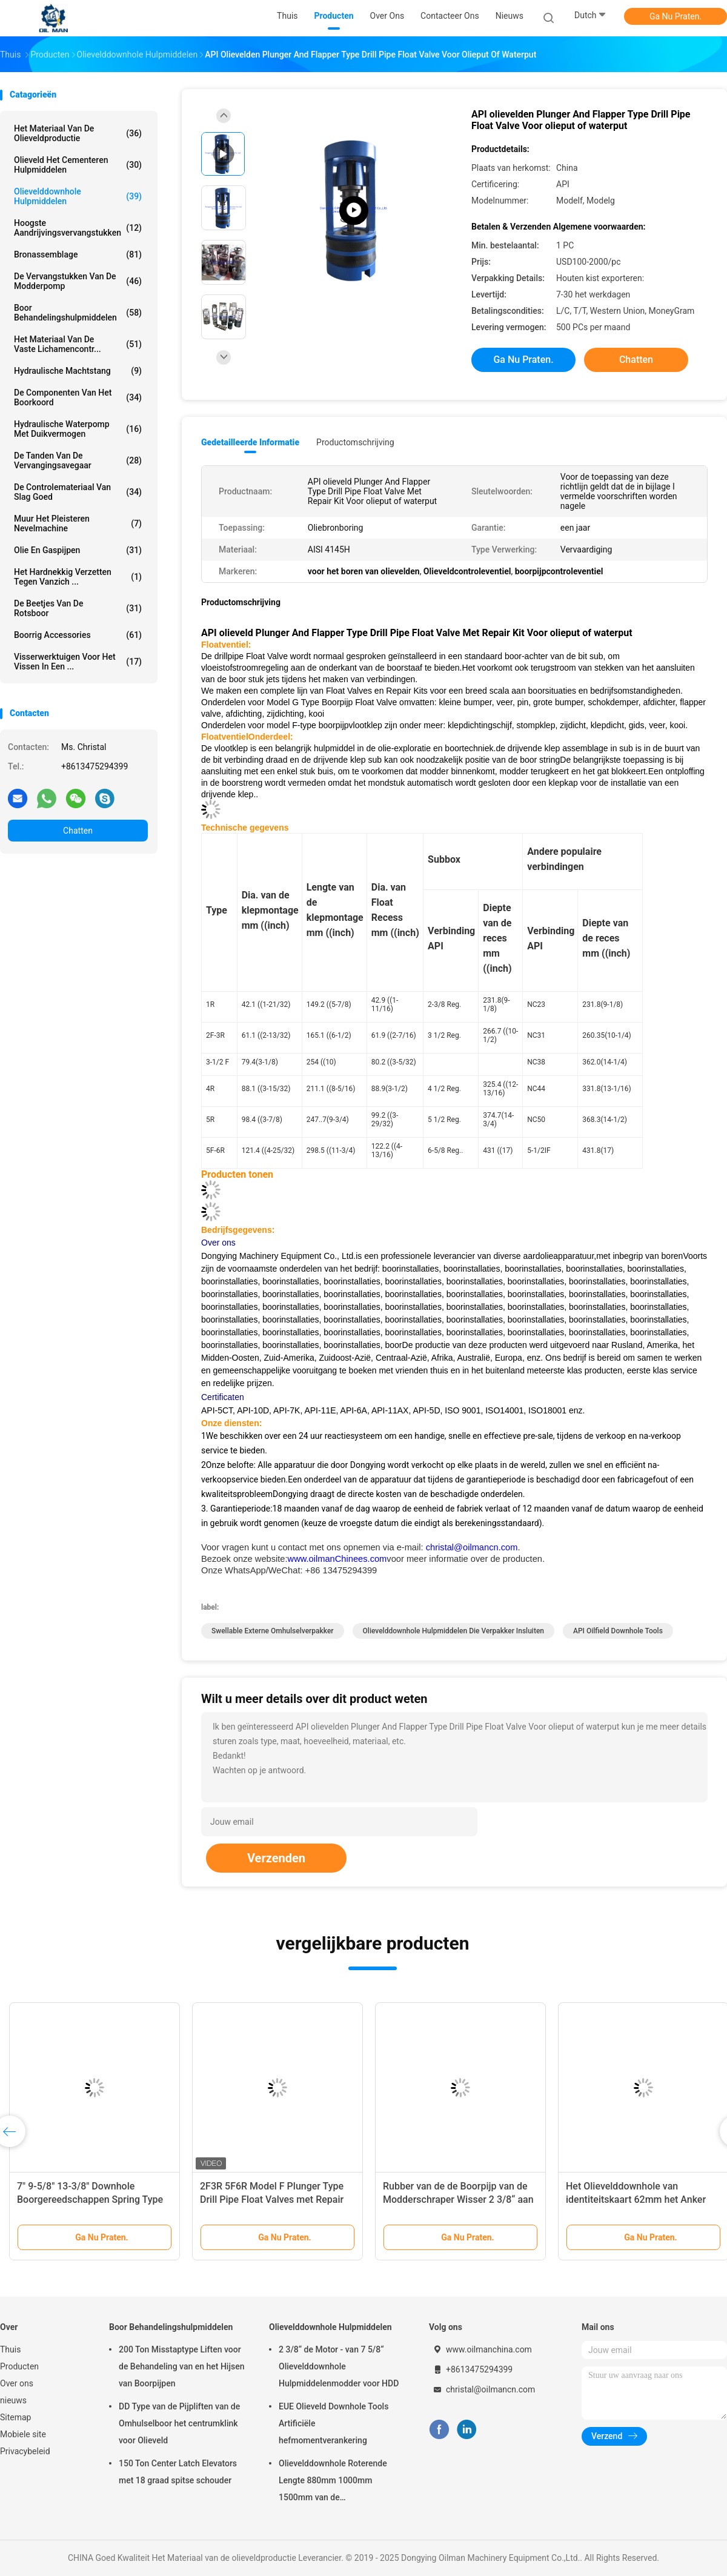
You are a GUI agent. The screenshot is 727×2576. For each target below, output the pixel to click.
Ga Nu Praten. (675, 16)
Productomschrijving (355, 442)
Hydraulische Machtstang (78, 371)
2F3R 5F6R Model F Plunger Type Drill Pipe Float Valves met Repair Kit (272, 2199)
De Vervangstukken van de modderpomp (78, 281)
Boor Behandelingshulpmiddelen (78, 312)
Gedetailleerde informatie (250, 442)
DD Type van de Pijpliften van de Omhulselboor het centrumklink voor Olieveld (179, 2423)
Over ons (16, 2383)
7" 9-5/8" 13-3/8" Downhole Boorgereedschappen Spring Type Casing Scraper (90, 2199)
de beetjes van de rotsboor (78, 608)
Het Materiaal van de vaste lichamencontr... (78, 344)
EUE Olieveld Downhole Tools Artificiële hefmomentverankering (333, 2423)
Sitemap (15, 2417)
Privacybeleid (25, 2451)
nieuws (13, 2400)
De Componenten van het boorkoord (78, 397)
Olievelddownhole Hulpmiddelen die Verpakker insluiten (453, 1631)
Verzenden (276, 1858)
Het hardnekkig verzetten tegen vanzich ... (78, 576)
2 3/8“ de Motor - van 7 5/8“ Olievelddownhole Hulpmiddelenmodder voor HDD (339, 2366)
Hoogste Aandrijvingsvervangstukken (78, 227)
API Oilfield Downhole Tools (618, 1631)
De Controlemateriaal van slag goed (78, 492)
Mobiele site (23, 2434)
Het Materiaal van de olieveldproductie (78, 133)
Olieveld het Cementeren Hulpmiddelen (78, 164)
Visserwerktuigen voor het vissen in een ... (78, 661)
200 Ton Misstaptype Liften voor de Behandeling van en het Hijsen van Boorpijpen (181, 2366)
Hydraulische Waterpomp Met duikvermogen (78, 429)
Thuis (10, 2349)
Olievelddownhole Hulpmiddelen (78, 196)
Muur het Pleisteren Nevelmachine (78, 523)
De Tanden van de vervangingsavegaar (78, 460)
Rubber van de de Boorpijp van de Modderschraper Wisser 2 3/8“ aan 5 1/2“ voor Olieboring (458, 2199)
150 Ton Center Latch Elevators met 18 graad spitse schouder (178, 2471)
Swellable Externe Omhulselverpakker (272, 1631)
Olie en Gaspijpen (78, 550)
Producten (19, 2366)
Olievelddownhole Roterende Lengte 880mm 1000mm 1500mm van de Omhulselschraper (333, 2482)
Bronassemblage (78, 254)
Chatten (78, 830)
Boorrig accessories (78, 635)
